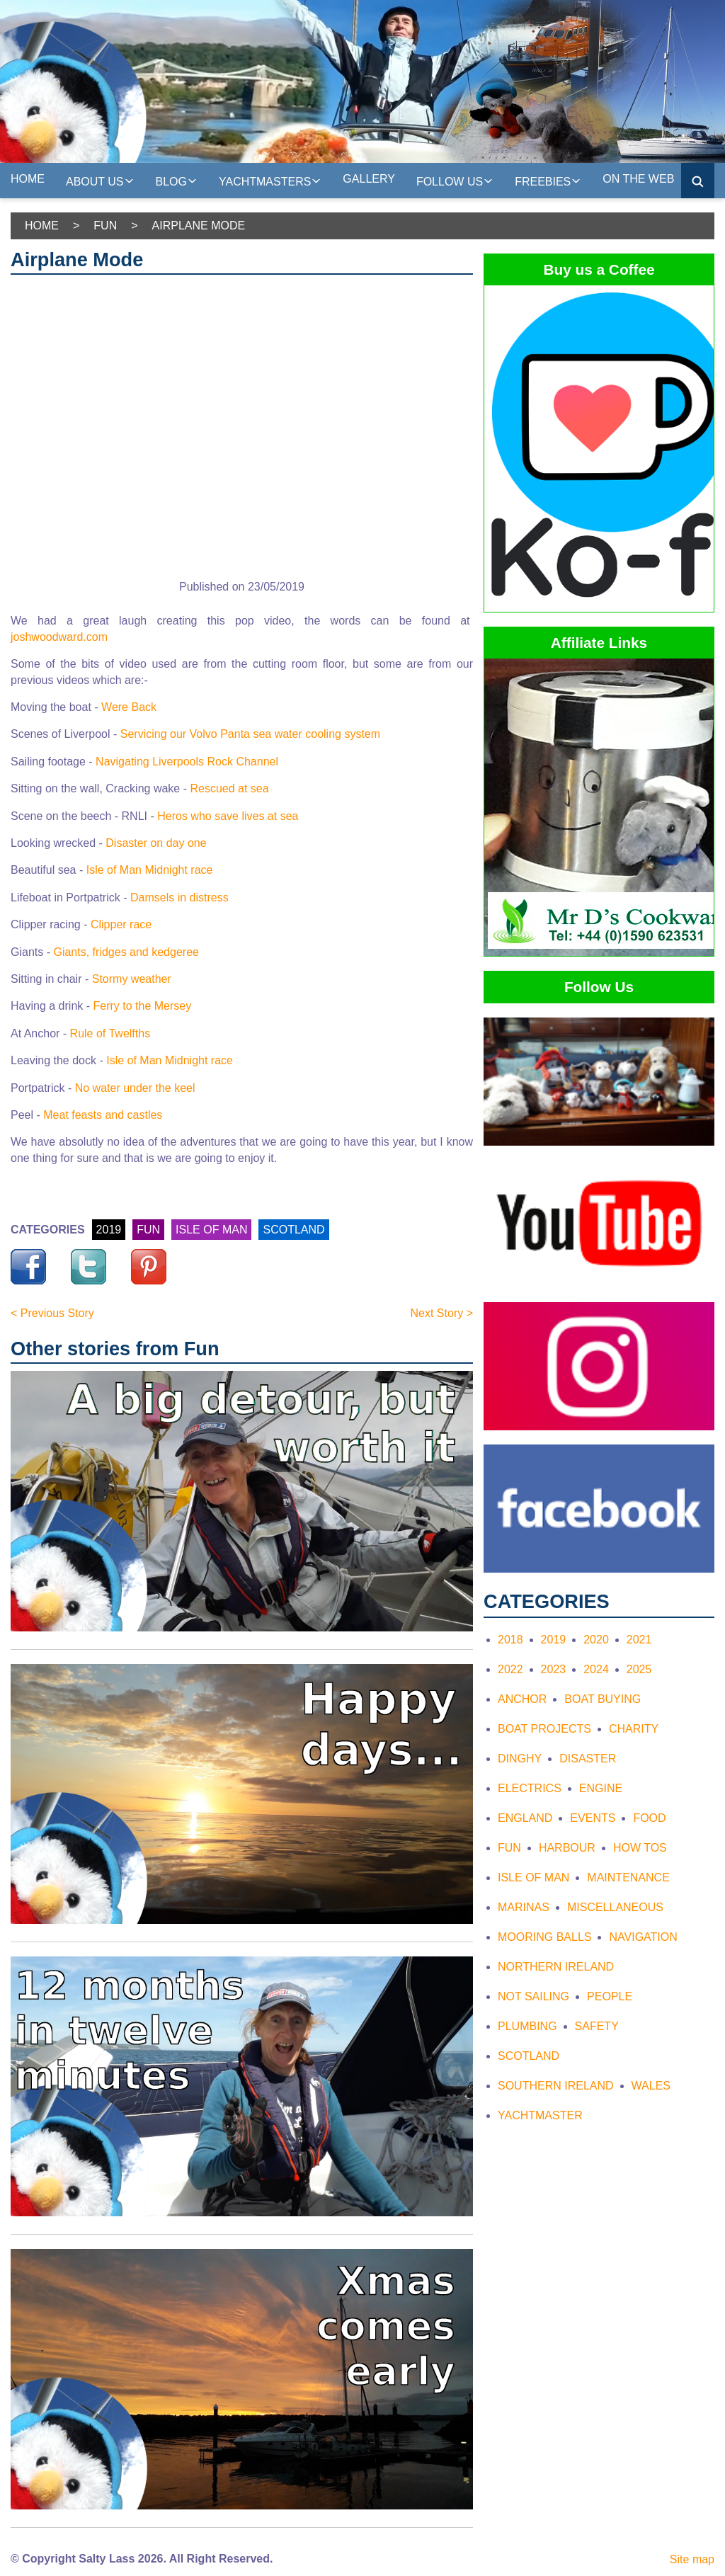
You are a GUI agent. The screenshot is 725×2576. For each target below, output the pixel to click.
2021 (639, 1640)
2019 (109, 1230)
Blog (177, 180)
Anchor (522, 1699)
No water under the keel (135, 1088)
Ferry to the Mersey (142, 1006)
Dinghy (520, 1759)
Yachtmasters (270, 180)
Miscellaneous (615, 1907)
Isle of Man (533, 1877)
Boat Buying (602, 1699)
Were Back (128, 707)
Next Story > (442, 1313)
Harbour (567, 1848)
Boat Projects (544, 1729)
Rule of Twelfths (110, 1033)
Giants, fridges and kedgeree (125, 952)
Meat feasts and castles (102, 1115)
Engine (600, 1788)
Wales (651, 2086)
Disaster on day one (155, 843)
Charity (633, 1729)
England (525, 1818)
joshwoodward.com (59, 637)
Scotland (528, 2056)
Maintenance (628, 1877)
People (609, 1996)
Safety (597, 2026)
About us (100, 180)
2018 (510, 1640)
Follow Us (454, 180)
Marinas (523, 1907)
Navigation (643, 1937)
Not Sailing (533, 1996)
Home (28, 179)
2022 (510, 1669)
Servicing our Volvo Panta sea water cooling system (250, 734)
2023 (553, 1669)
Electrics (529, 1788)
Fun (105, 226)
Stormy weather (131, 979)
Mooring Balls (544, 1937)
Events (592, 1818)
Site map (692, 2559)
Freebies (548, 180)
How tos (640, 1848)
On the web (638, 179)
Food (649, 1818)
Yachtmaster (540, 2115)
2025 (639, 1669)
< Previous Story (52, 1313)
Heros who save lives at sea (227, 816)
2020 (596, 1640)
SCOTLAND (293, 1230)
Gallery (369, 179)
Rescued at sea (229, 788)
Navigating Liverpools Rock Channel (187, 762)
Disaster (587, 1759)
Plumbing (527, 2026)
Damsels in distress (179, 897)
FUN (148, 1230)
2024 (596, 1669)
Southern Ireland (556, 2086)
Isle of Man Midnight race (149, 870)
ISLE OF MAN (211, 1230)
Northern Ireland (556, 1967)
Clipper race (121, 924)
